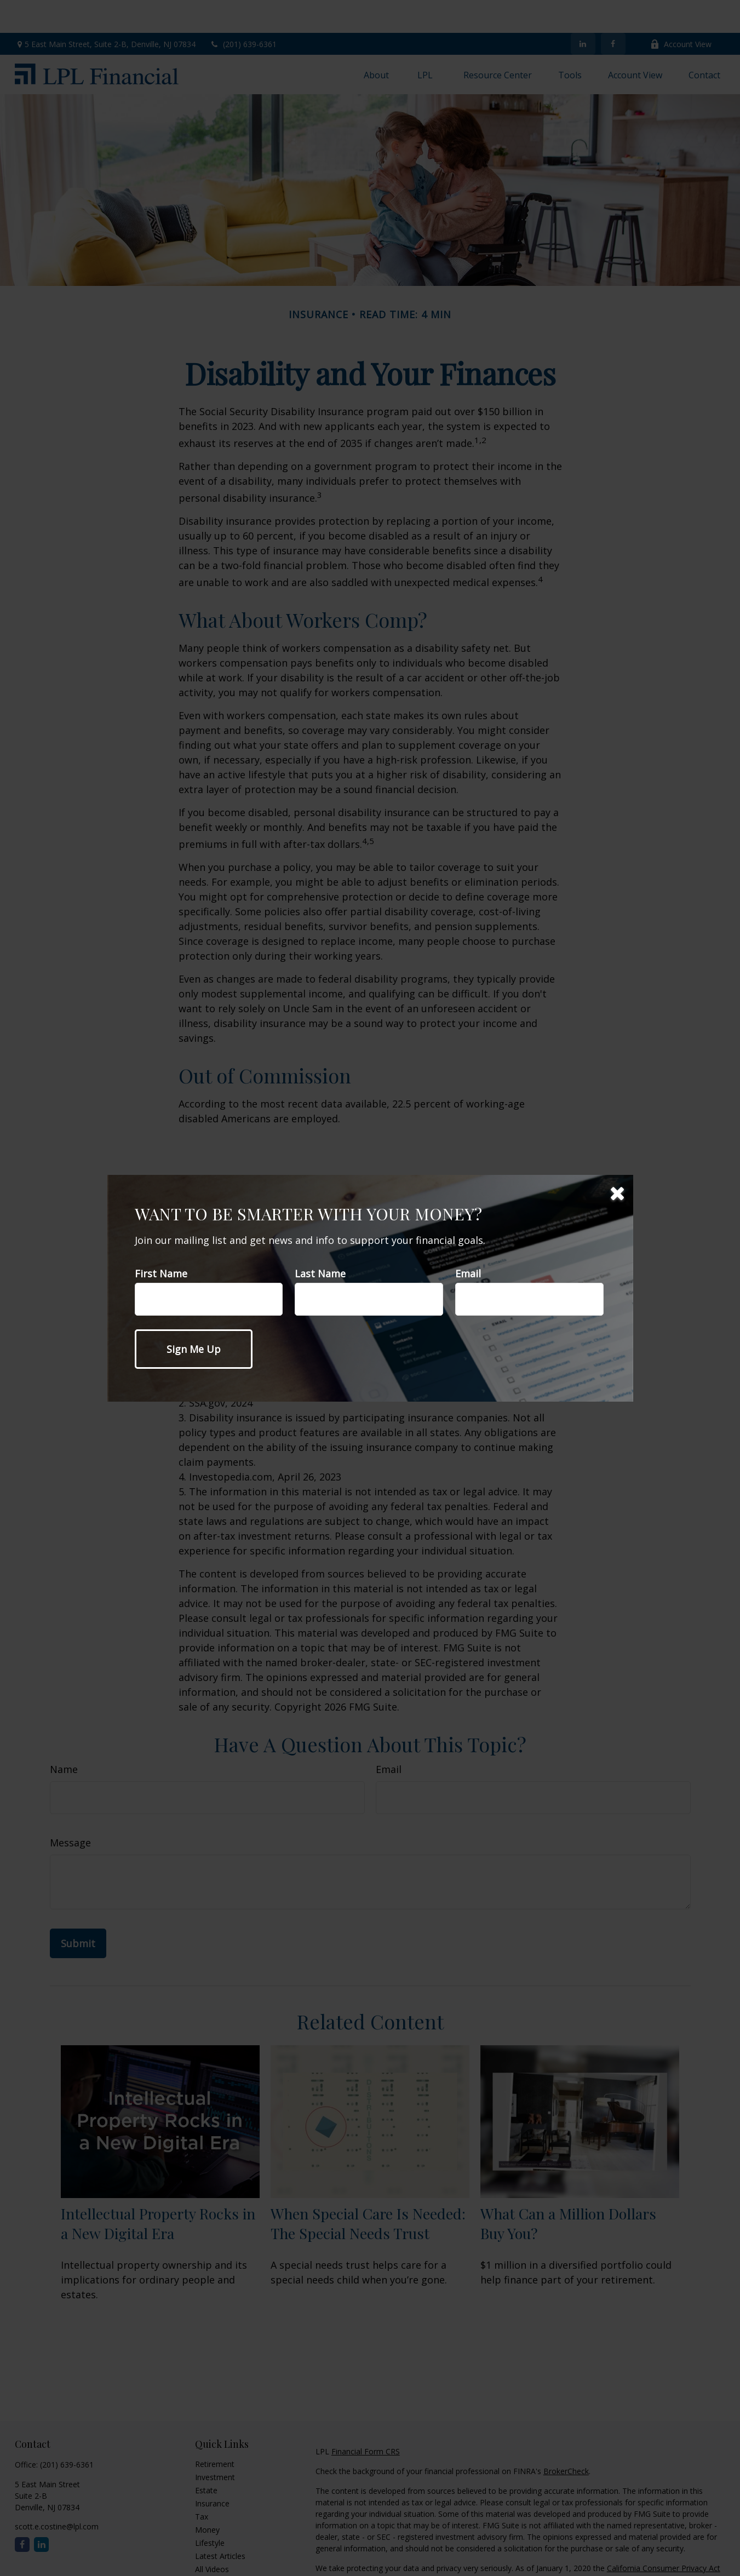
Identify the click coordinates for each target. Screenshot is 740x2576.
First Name (161, 1273)
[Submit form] (194, 1349)
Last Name (320, 1273)
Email (468, 1273)
